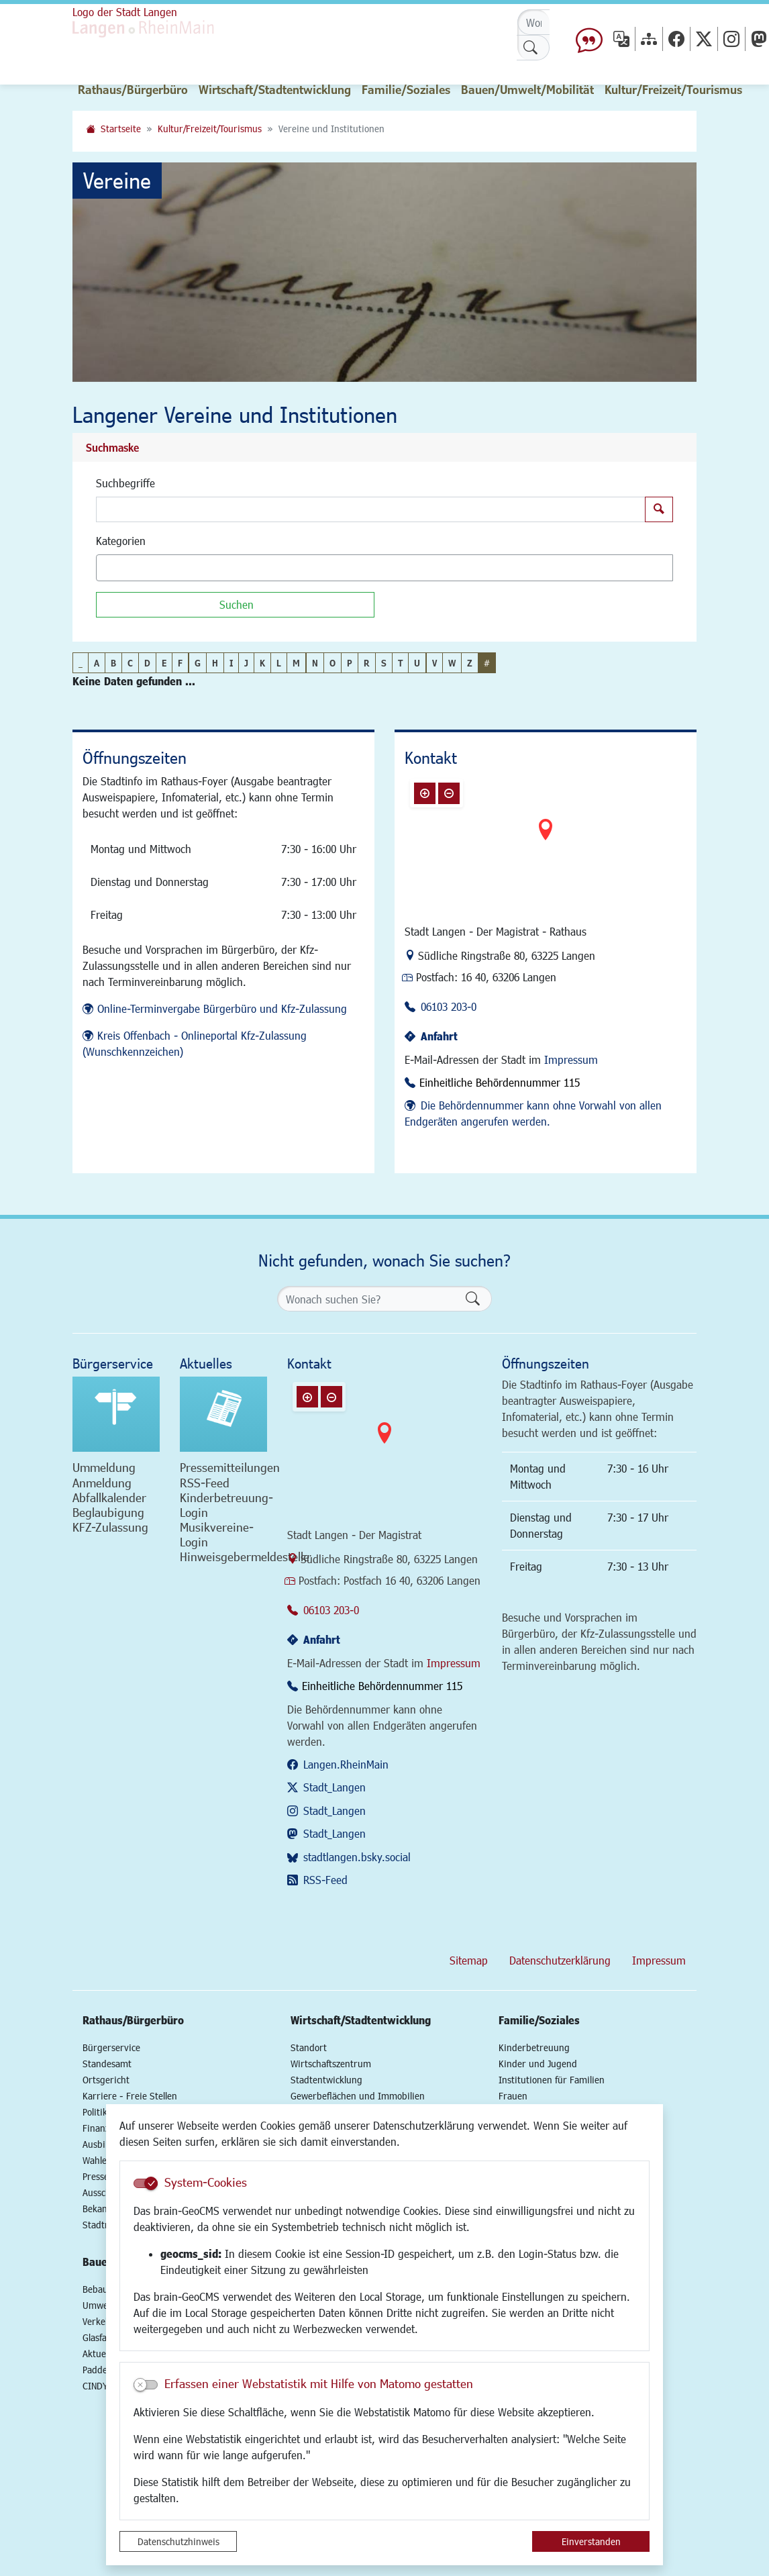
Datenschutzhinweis (178, 2541)
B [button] (113, 662)
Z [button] (469, 662)
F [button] (180, 662)
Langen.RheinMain (346, 1764)
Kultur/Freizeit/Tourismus (210, 128)
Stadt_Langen (334, 1787)
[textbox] (123, 568)
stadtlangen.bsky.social (357, 1856)
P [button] (349, 662)
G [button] (198, 662)
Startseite (121, 128)
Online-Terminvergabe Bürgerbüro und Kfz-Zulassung (222, 1008)
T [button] (400, 662)
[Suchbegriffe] (371, 509)
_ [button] (81, 662)
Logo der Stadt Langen (124, 11)
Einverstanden (591, 2541)
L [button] (278, 662)
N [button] (315, 662)
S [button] (384, 662)
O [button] (332, 662)
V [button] (434, 662)
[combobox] (384, 567)
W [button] (452, 662)
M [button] (296, 662)
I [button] (231, 662)
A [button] (96, 662)
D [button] (147, 662)
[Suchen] (235, 604)
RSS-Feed (325, 1879)
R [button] (367, 662)
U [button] (417, 662)
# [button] (487, 662)
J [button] (246, 662)
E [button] (164, 662)
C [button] (130, 662)
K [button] (262, 662)
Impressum (571, 1059)
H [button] (215, 662)
